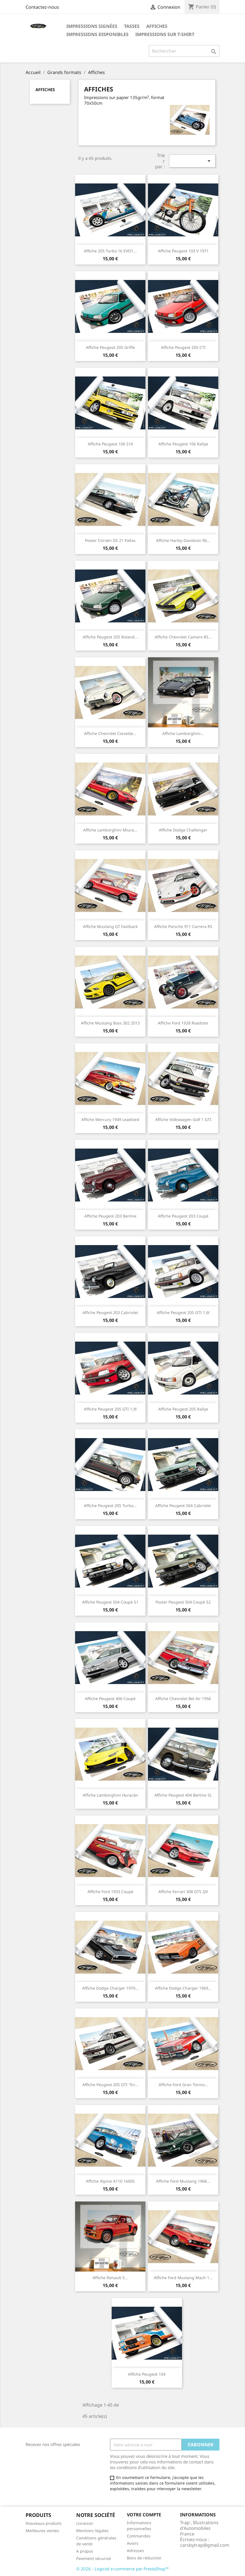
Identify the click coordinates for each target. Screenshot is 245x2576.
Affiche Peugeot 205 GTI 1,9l (110, 1409)
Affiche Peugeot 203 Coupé (183, 1216)
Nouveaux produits (44, 2523)
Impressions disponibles (97, 34)
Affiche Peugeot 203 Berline (110, 1216)
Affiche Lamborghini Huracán (110, 1795)
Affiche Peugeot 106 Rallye (183, 444)
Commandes (138, 2536)
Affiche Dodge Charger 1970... (110, 1988)
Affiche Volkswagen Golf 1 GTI (183, 1119)
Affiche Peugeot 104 (146, 2374)
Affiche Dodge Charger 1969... (183, 1988)
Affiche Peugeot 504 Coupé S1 (110, 1602)
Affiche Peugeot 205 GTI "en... (110, 2084)
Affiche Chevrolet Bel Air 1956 (183, 1698)
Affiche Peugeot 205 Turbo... (110, 1505)
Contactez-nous (42, 7)
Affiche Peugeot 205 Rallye (183, 1409)
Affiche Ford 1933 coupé (110, 1891)
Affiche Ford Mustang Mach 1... (183, 2277)
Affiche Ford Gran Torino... (183, 2084)
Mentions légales (92, 2530)
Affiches (156, 26)
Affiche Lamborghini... (183, 733)
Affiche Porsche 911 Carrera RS (183, 926)
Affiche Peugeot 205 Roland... (110, 637)
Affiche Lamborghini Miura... (110, 830)
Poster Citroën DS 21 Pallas (110, 540)
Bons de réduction (144, 2558)
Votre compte (144, 2515)
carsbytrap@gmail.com (204, 2545)
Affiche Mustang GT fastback (110, 926)
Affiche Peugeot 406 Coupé (110, 1698)
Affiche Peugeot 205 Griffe (110, 347)
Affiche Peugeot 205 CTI (183, 347)
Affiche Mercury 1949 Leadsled (110, 1119)
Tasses (132, 26)
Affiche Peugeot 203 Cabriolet (110, 1312)
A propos (84, 2551)
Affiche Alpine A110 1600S (110, 2181)
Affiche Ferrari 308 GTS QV (183, 1891)
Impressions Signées (91, 26)
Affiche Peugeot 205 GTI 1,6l (183, 1312)
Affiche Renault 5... (110, 2277)
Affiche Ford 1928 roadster (183, 1023)
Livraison (84, 2523)
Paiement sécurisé (93, 2558)
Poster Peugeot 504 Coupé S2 (183, 1602)
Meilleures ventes (42, 2530)
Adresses (135, 2550)
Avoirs (132, 2543)
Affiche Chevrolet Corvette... (110, 733)
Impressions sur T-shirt (164, 34)
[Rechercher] (184, 51)
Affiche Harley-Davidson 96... (183, 540)
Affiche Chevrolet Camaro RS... (183, 637)
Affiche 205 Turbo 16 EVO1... (110, 251)
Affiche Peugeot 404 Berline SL (183, 1795)
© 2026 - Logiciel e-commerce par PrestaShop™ (122, 2568)
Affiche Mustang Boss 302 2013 (110, 1023)
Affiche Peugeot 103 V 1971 (183, 251)
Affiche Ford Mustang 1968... (183, 2181)
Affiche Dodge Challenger (183, 830)
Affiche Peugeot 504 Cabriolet (183, 1505)
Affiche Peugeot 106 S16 (110, 444)
